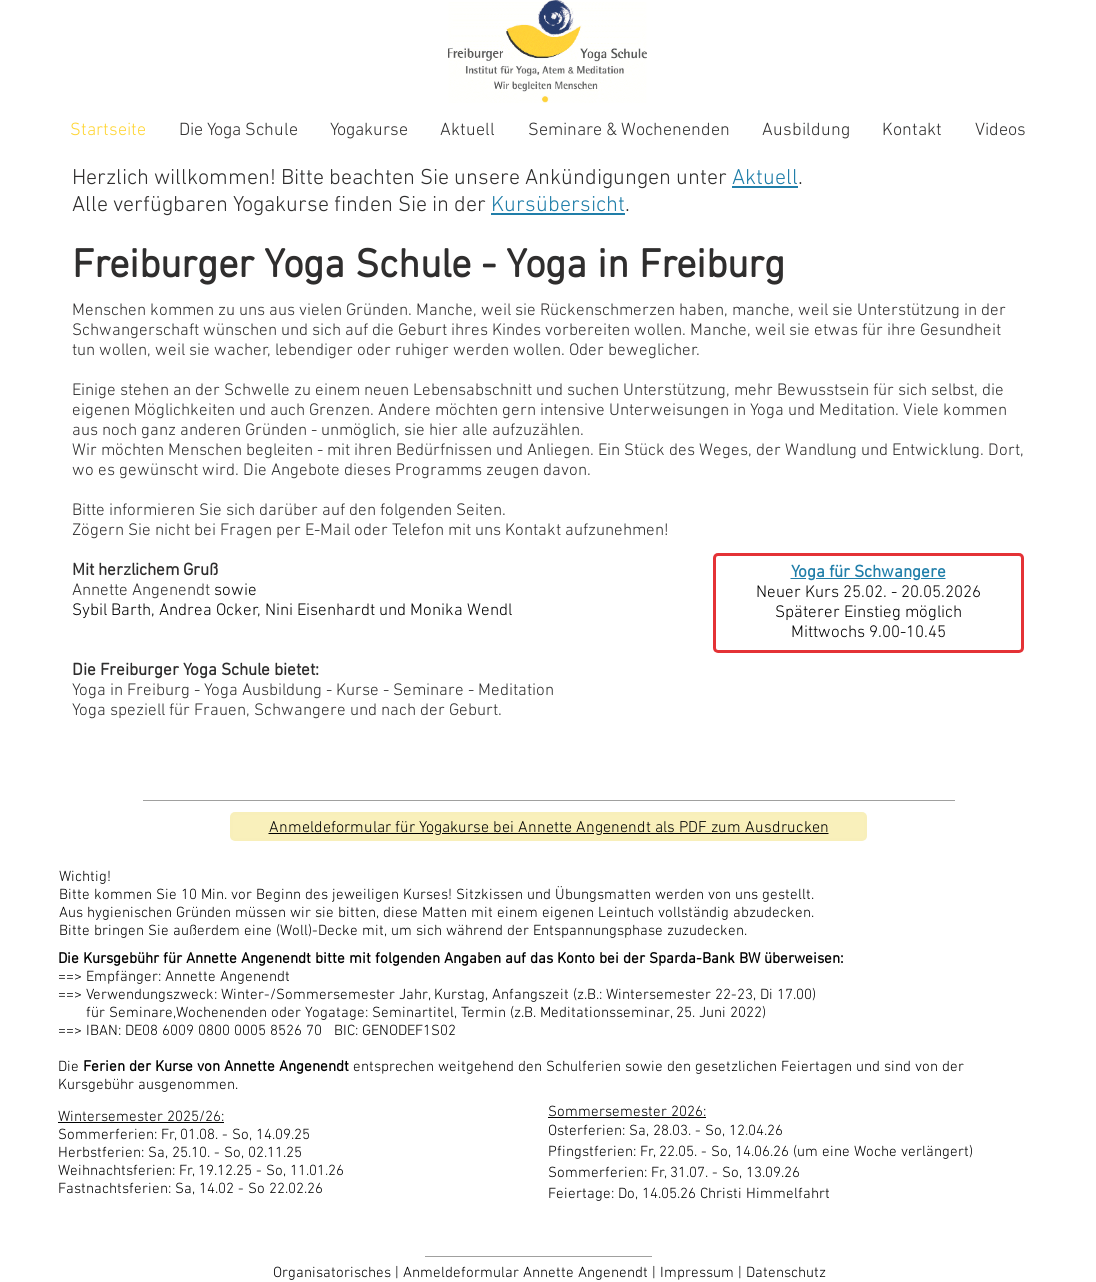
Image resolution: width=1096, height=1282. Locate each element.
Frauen (220, 711)
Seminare (428, 691)
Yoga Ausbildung (263, 691)
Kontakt (533, 531)
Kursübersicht (558, 205)
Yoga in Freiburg (131, 691)
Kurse (357, 691)
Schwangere (300, 711)
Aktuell (765, 178)
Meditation (516, 691)
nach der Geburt (439, 711)
